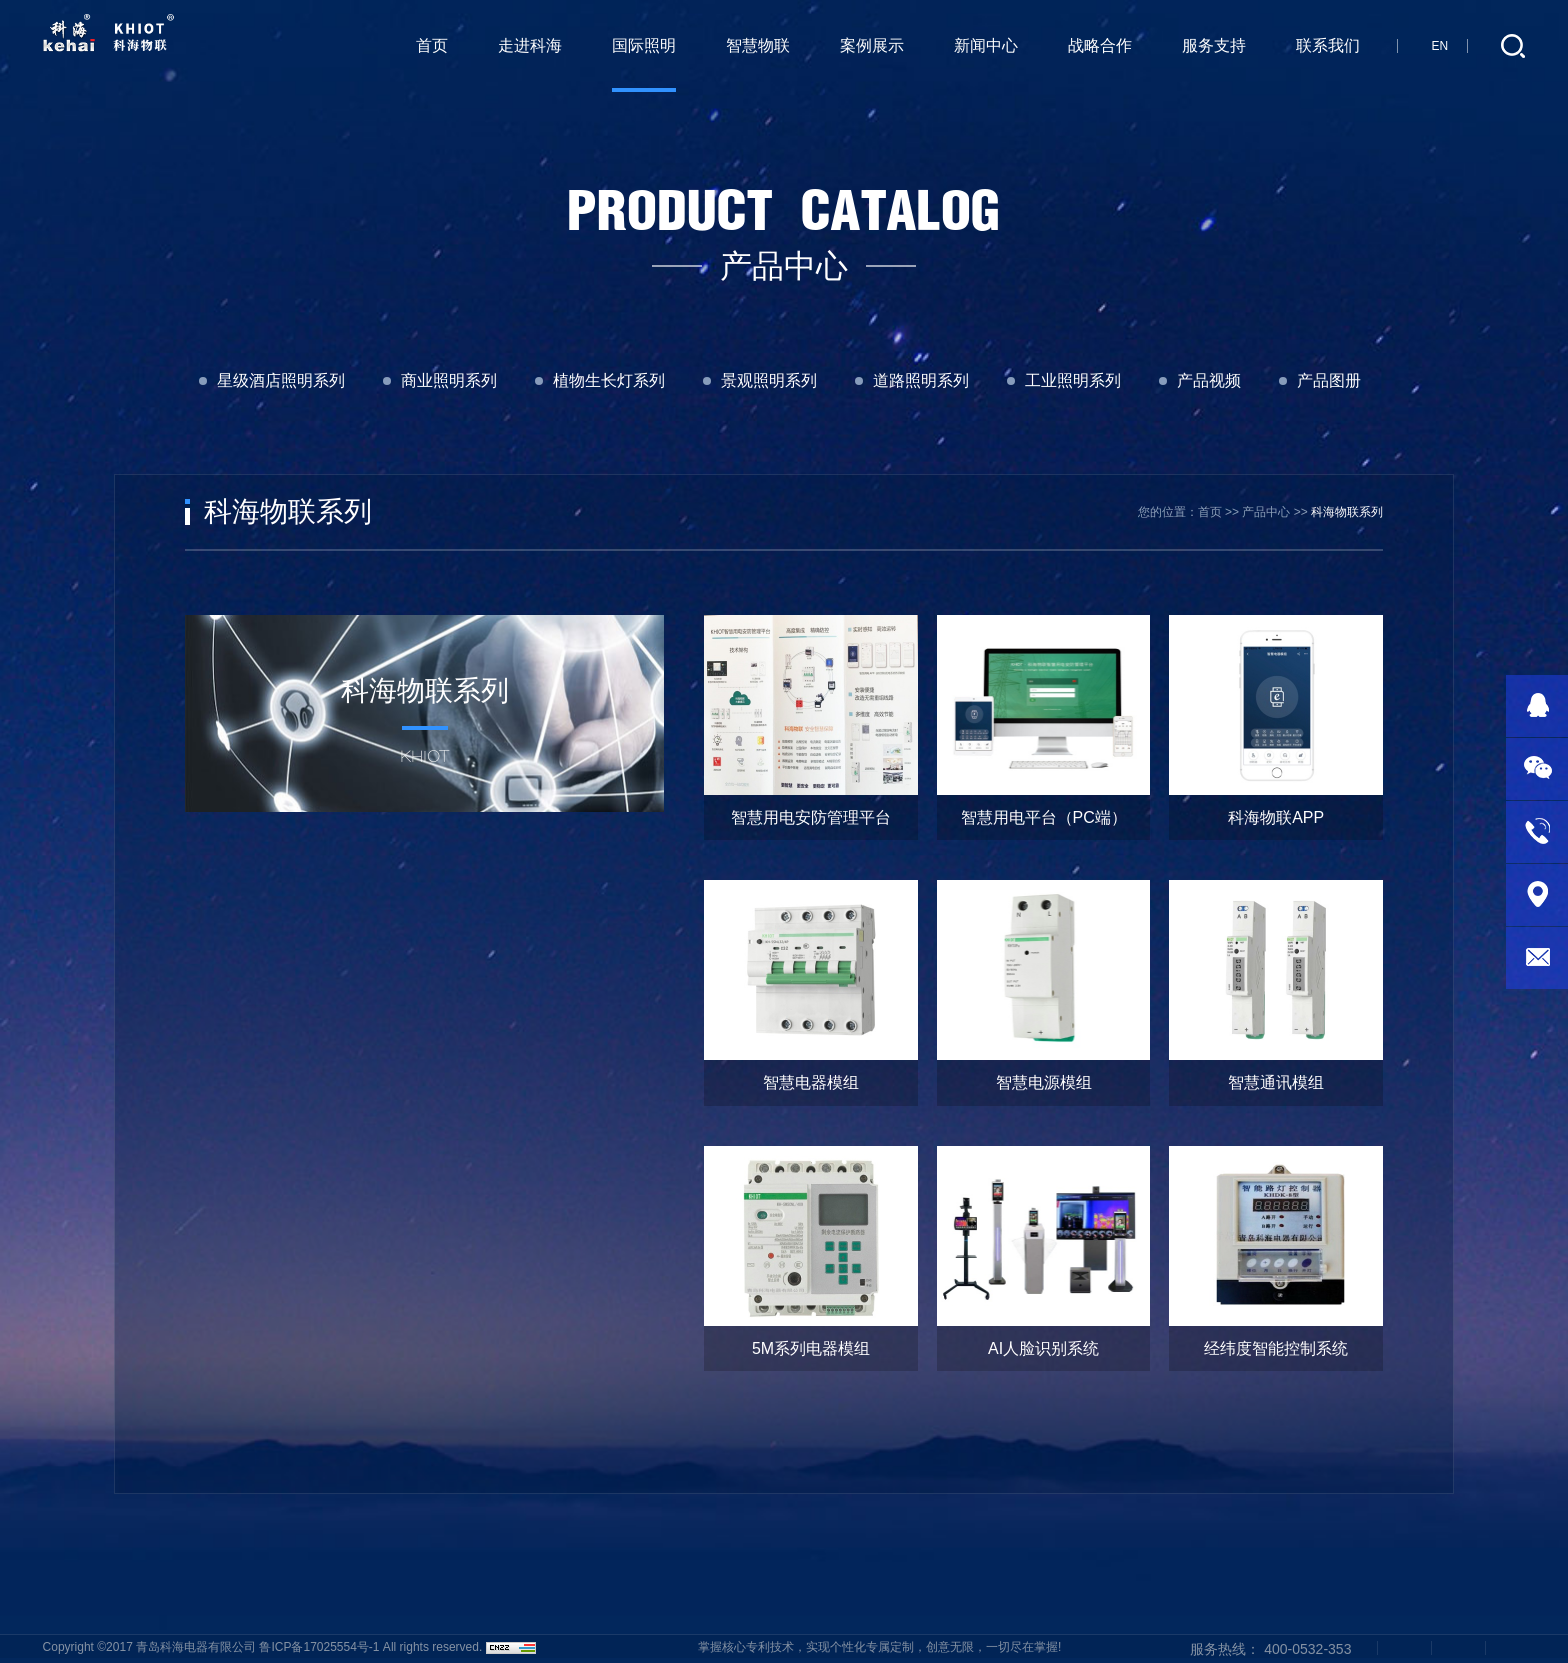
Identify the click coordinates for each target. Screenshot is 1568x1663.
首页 (432, 45)
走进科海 (530, 45)
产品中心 (1266, 512)
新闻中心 (986, 45)
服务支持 (1214, 45)
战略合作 (1100, 45)
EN (1439, 46)
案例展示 (872, 45)
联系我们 (1328, 45)
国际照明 (644, 45)
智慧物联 (758, 45)
